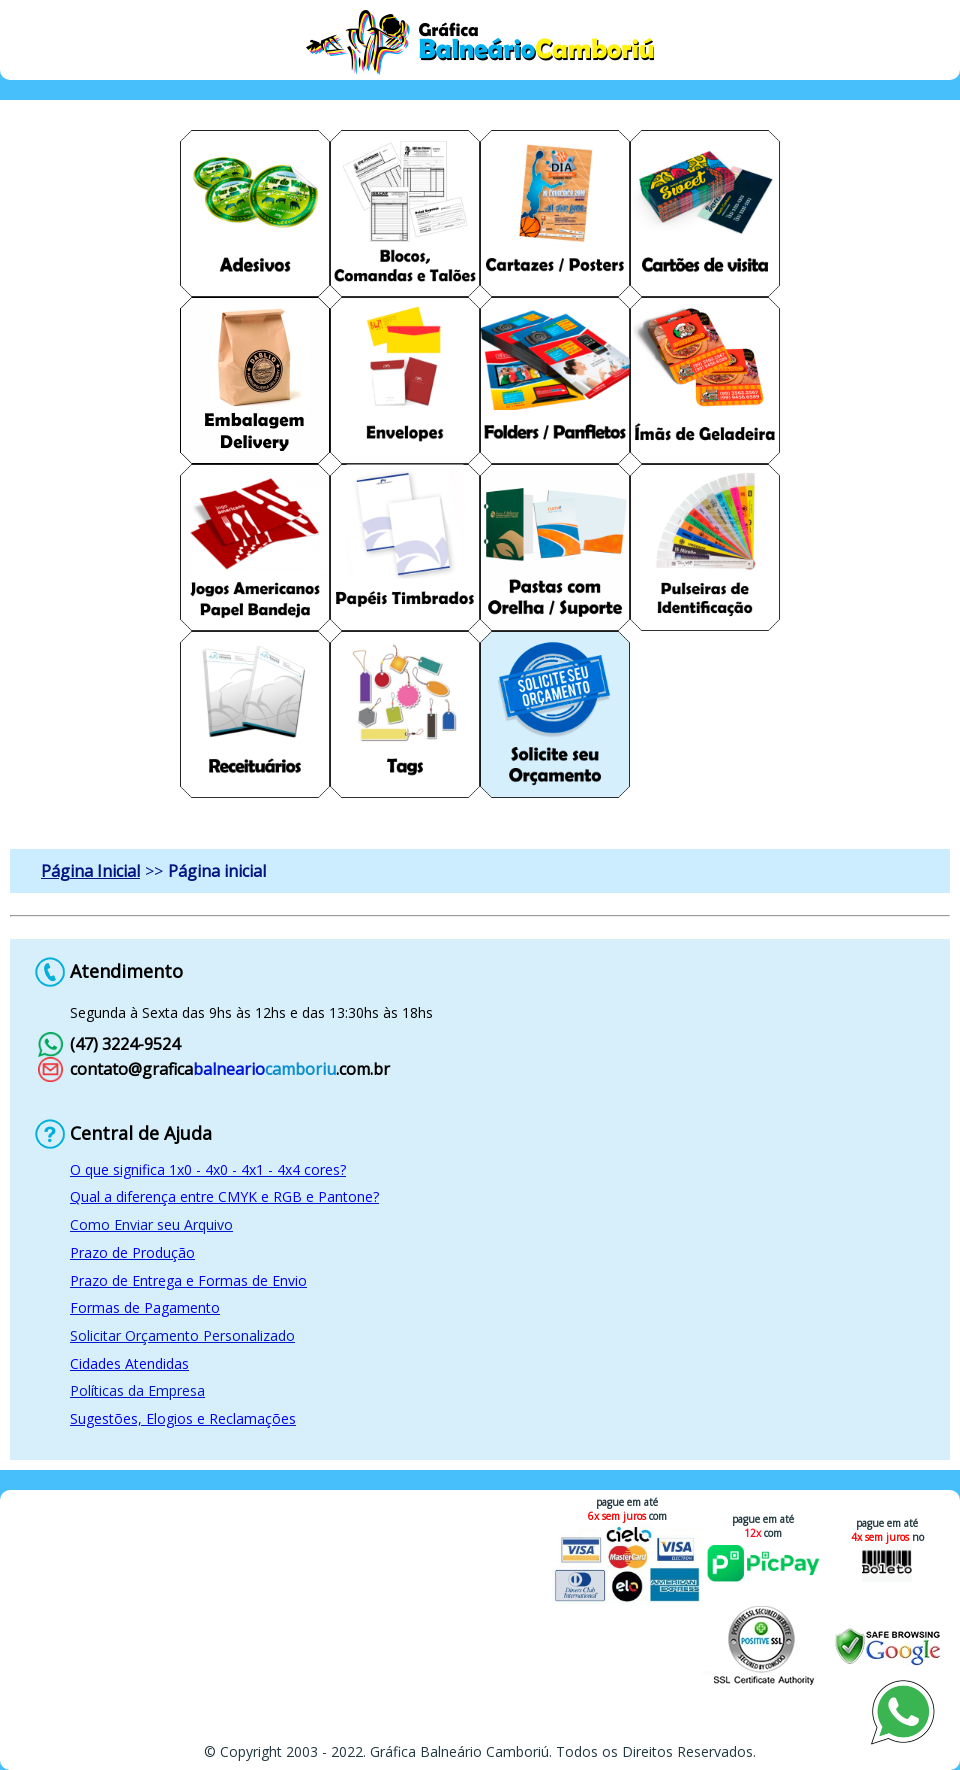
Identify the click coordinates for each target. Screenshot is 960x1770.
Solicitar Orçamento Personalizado (182, 1335)
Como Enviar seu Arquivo (151, 1224)
